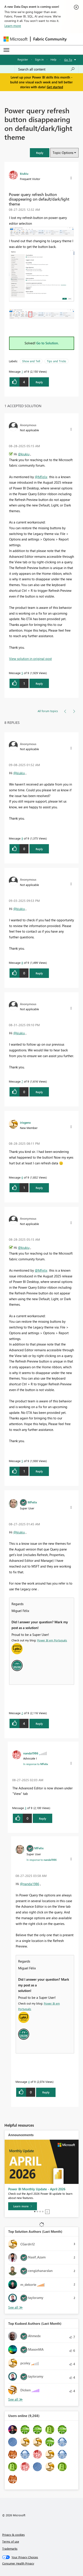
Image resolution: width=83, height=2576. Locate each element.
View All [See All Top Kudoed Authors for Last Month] (15, 2399)
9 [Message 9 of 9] (22, 838)
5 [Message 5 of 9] (22, 673)
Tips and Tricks (56, 361)
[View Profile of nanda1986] (30, 1753)
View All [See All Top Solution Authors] (15, 2307)
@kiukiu (23, 454)
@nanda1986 (29, 1884)
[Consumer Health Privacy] (41, 2563)
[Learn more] (22, 2206)
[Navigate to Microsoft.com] (15, 39)
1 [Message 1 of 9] (22, 371)
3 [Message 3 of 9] (25, 1808)
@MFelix (41, 477)
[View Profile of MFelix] (32, 1502)
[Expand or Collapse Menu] (6, 50)
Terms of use (10, 2541)
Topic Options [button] (63, 152)
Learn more (12, 25)
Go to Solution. (47, 343)
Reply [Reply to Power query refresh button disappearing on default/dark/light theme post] (39, 382)
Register (22, 59)
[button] (39, 152)
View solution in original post (30, 658)
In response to (35, 1764)
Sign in (39, 59)
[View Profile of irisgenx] (25, 1122)
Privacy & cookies (13, 2534)
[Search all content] (46, 69)
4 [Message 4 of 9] (29, 2081)
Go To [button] (68, 59)
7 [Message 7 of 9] (22, 1081)
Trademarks (9, 2548)
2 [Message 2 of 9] (22, 1713)
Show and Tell (31, 361)
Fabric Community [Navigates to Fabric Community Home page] (50, 39)
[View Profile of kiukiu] (24, 173)
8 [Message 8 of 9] (22, 962)
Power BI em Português (52, 1640)
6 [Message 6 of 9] (22, 1177)
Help (53, 59)
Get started (55, 87)
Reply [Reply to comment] (39, 683)
